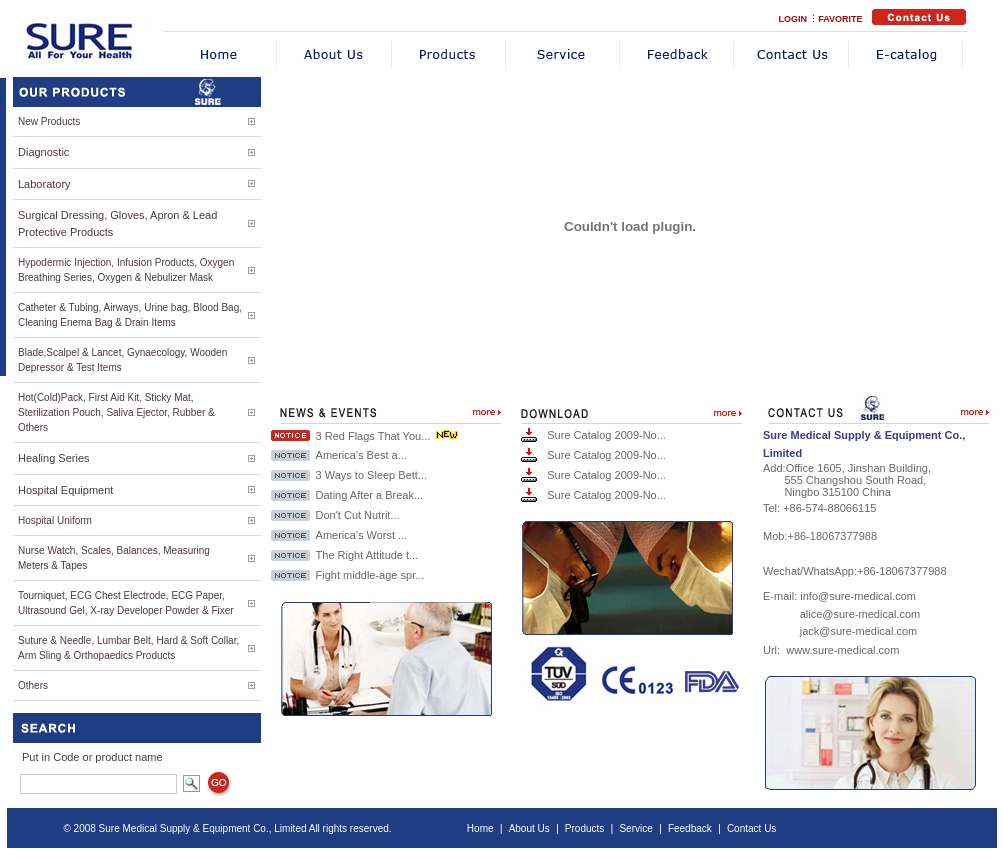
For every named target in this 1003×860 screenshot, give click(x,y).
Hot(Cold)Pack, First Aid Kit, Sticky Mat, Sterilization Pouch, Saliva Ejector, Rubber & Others (116, 412)
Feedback (690, 828)
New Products (49, 121)
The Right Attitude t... (367, 555)
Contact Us (751, 828)
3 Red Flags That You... (373, 436)
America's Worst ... (362, 535)
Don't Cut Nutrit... (358, 515)
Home (480, 828)
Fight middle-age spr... (370, 575)
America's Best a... (361, 455)
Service (635, 828)
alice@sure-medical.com (860, 614)
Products (584, 828)
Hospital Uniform (55, 520)
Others (33, 685)
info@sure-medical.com (858, 596)
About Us (529, 828)
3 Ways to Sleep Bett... (371, 475)
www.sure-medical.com (842, 650)
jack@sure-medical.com (859, 631)
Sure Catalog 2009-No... (606, 435)
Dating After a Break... (370, 495)
